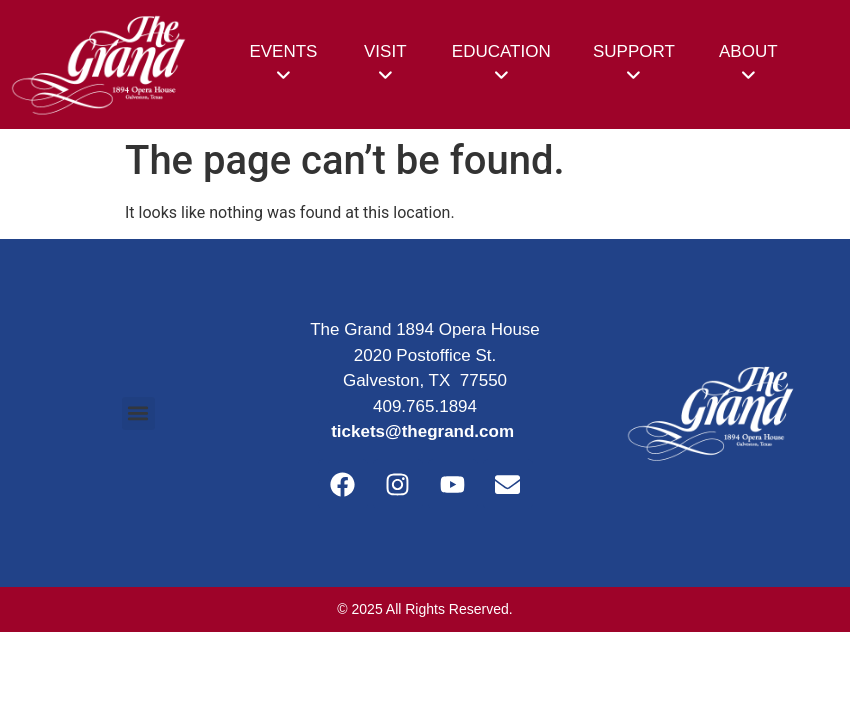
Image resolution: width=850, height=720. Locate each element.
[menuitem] (283, 64)
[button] (138, 413)
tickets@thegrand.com (422, 431)
